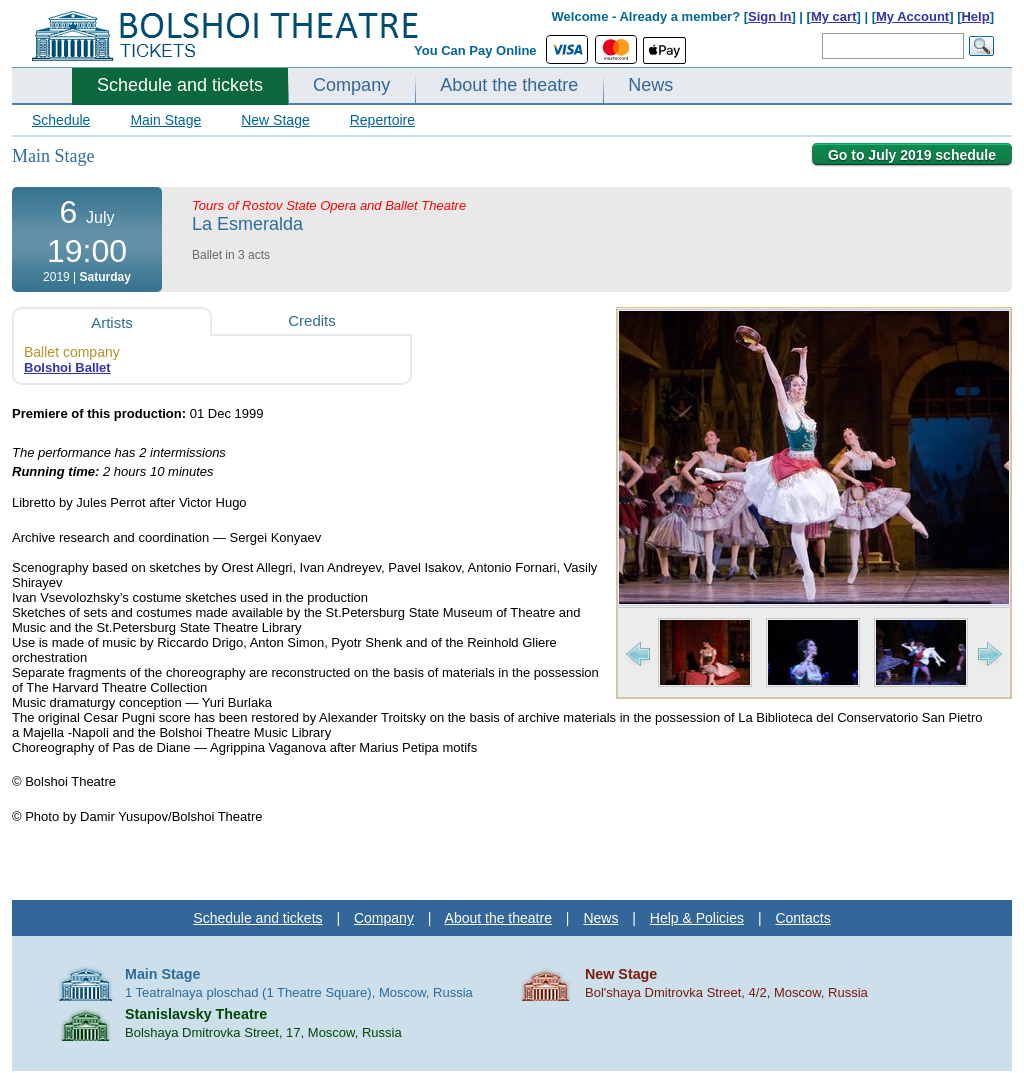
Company (351, 85)
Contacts (802, 918)
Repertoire (382, 120)
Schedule (61, 120)
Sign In (769, 16)
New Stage (275, 120)
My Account (912, 16)
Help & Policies (697, 918)
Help (975, 16)
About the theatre (509, 85)
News (650, 85)
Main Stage (165, 120)
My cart (834, 16)
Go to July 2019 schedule (912, 155)
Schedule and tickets (180, 85)
